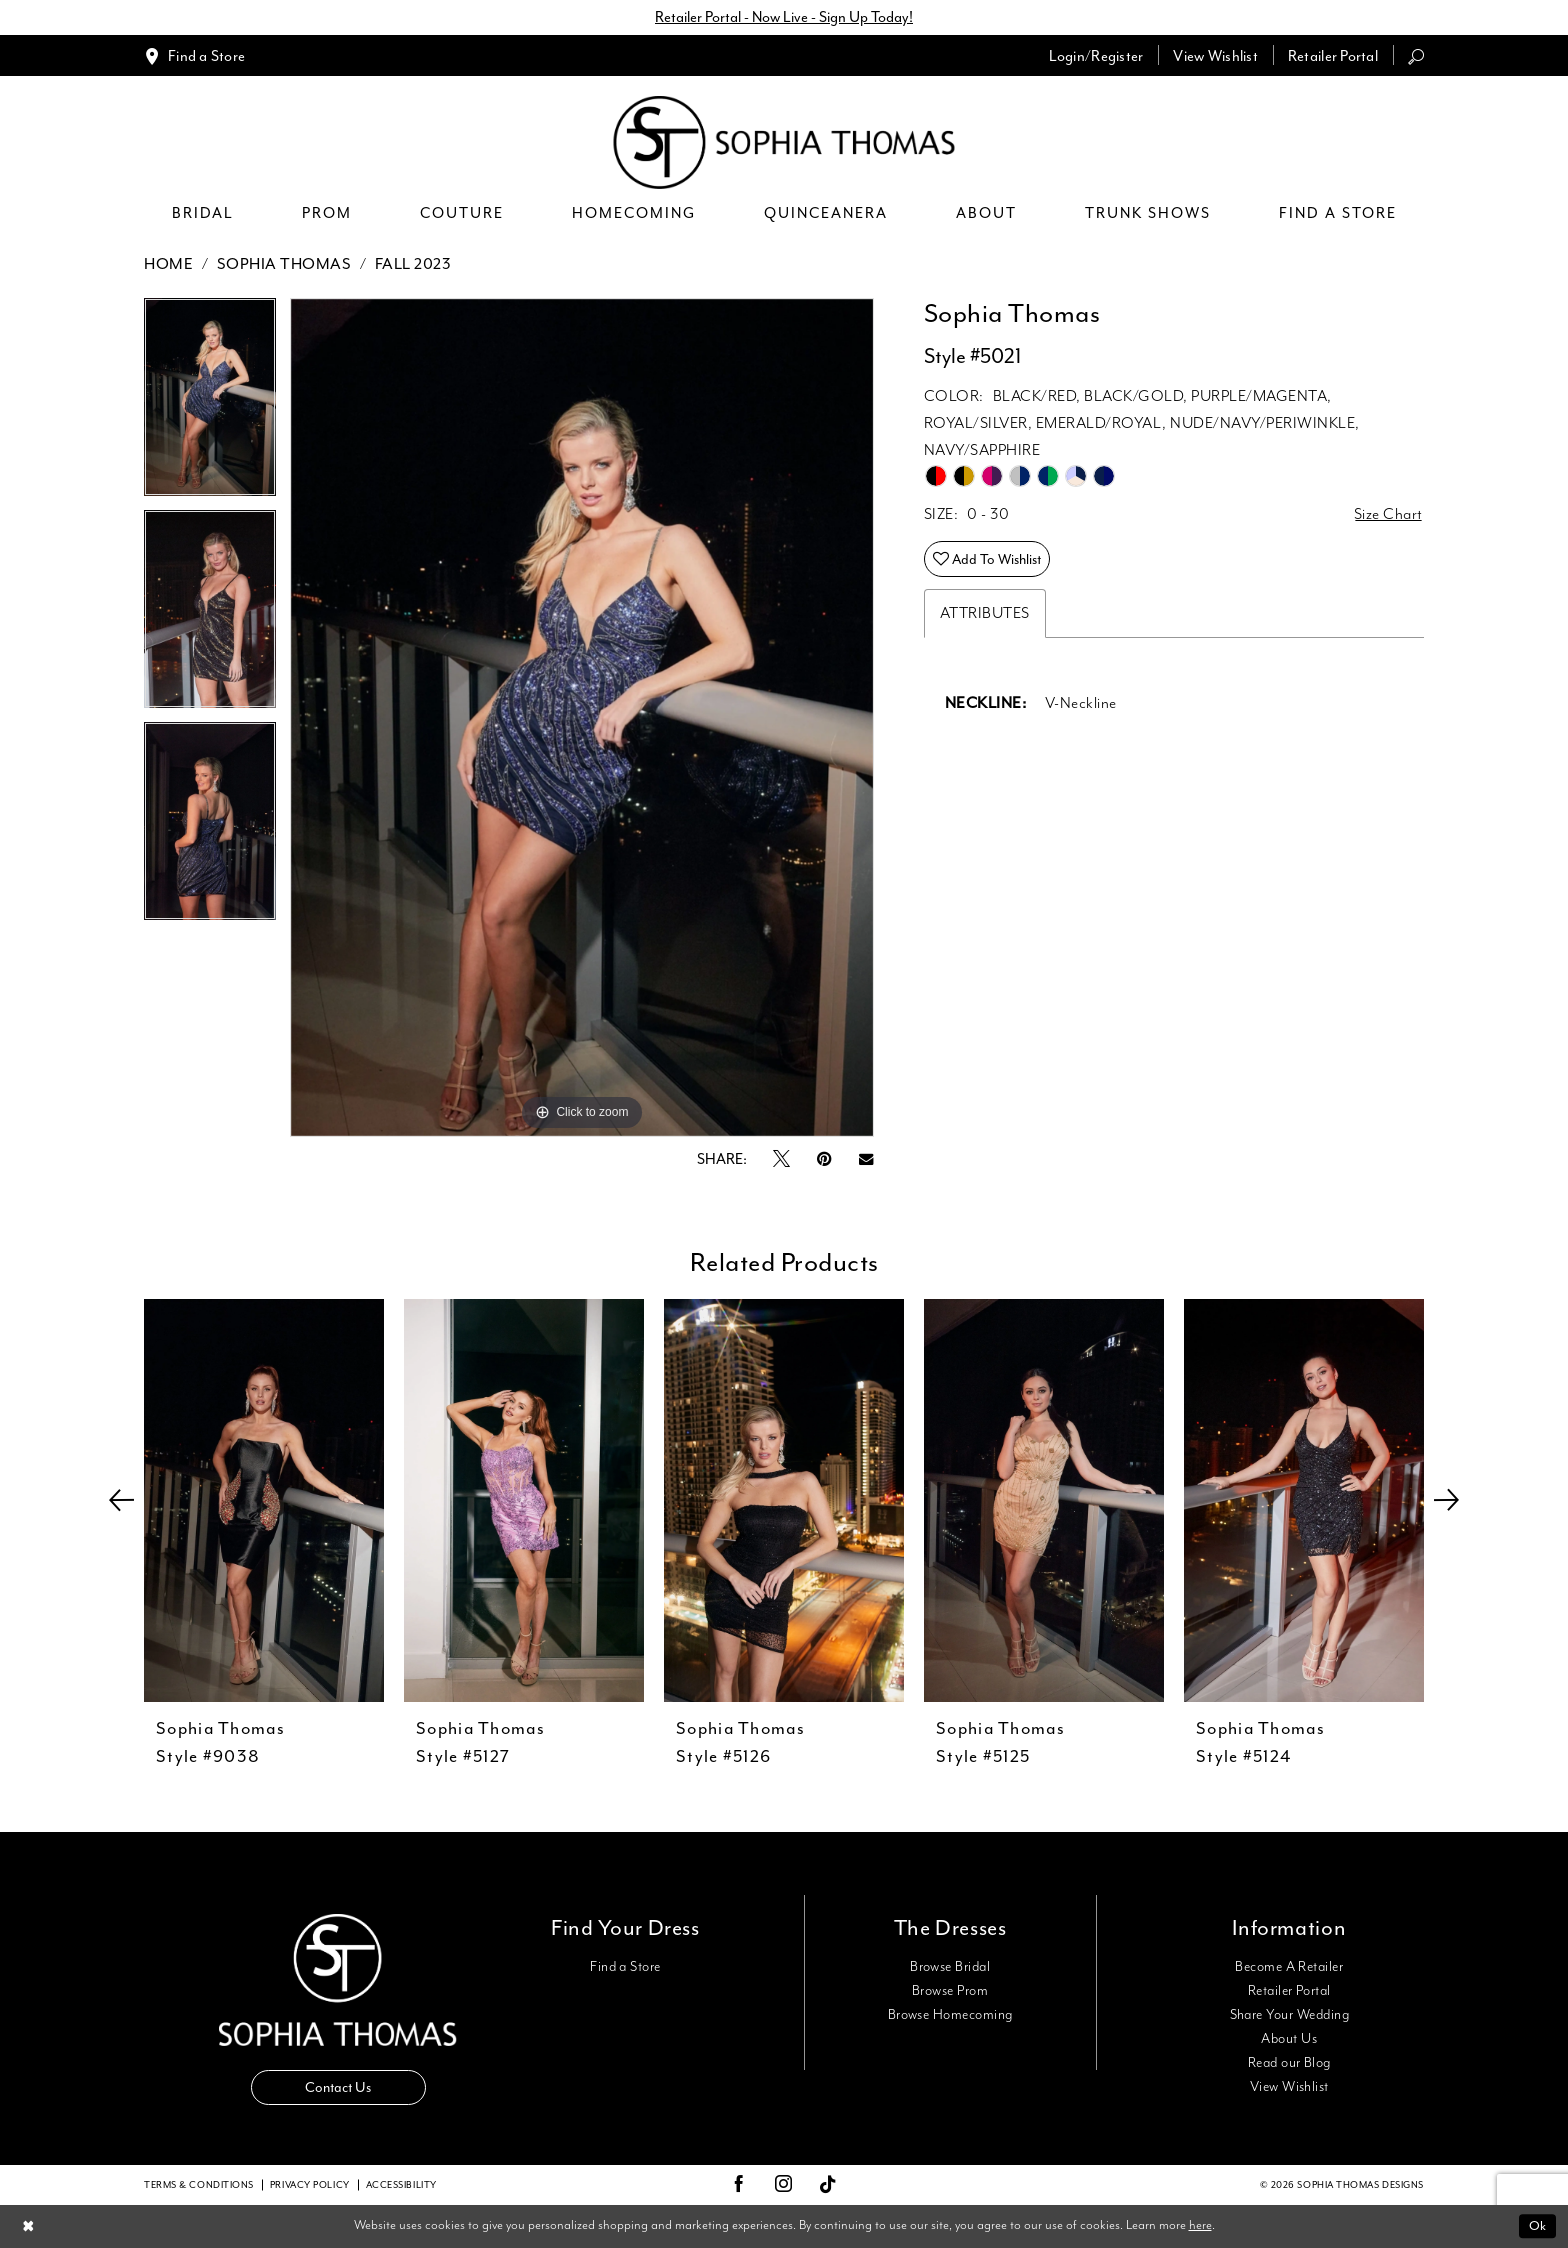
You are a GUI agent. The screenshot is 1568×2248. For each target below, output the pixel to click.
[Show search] (1416, 55)
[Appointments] (194, 55)
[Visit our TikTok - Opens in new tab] (828, 2185)
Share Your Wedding (1289, 2015)
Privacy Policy (310, 2185)
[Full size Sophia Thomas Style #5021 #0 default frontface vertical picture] (582, 717)
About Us (1289, 2039)
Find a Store (625, 1967)
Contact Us (338, 2087)
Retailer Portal (1289, 1991)
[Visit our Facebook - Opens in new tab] (739, 2185)
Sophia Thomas (284, 264)
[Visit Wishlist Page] (1215, 55)
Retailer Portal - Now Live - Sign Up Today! (784, 17)
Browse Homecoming (950, 2015)
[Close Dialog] (28, 2226)
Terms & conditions (199, 2185)
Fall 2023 (413, 264)
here (1200, 2225)
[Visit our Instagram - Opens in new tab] (784, 2185)
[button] (1096, 55)
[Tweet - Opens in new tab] (781, 1160)
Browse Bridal (950, 1967)
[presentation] (264, 1500)
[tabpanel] (210, 404)
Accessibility (401, 2185)
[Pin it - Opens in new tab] (824, 1159)
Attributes (985, 613)
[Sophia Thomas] (784, 142)
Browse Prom (950, 1991)
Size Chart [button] (1388, 514)
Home (168, 264)
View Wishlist (1289, 2087)
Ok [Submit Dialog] (1537, 2225)
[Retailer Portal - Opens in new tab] (1333, 55)
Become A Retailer (1289, 1967)
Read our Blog (1289, 2063)
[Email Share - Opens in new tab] (866, 1159)
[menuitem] (194, 55)
